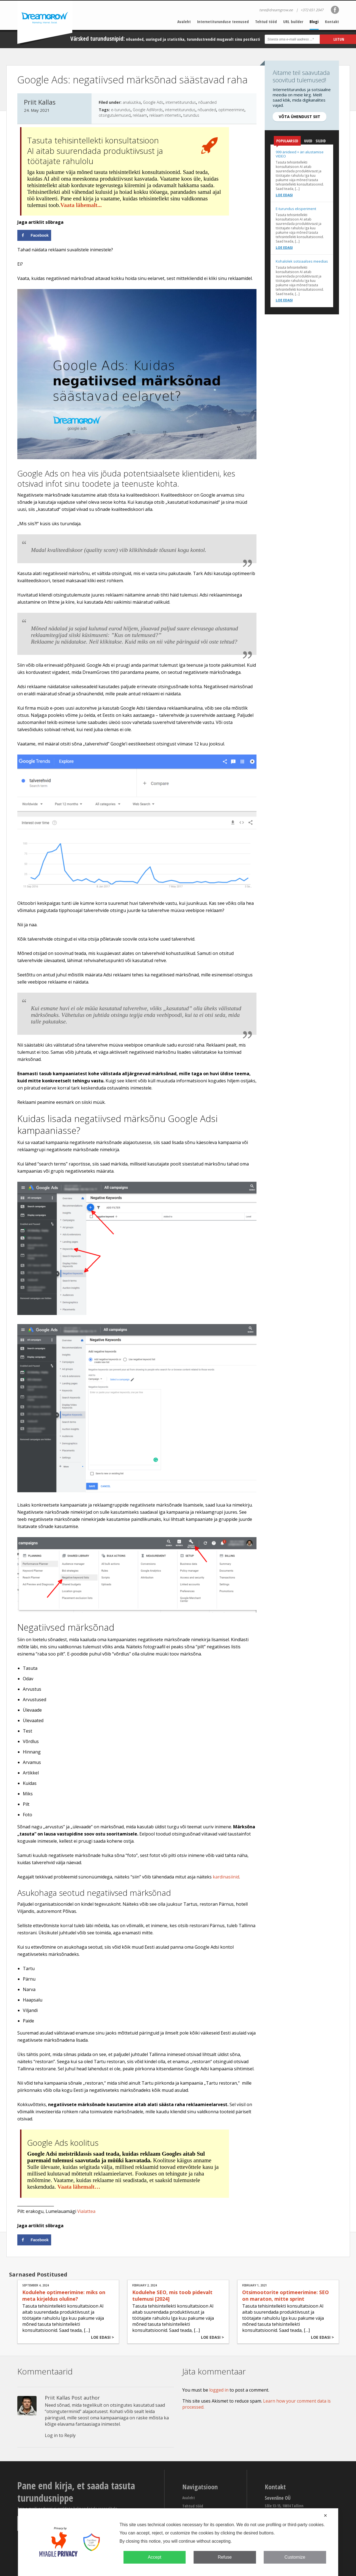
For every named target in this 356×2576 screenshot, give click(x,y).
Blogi (314, 21)
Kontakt (332, 21)
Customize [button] (295, 2557)
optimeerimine (231, 109)
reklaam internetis (165, 115)
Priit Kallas (57, 2397)
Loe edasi (284, 195)
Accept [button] (154, 2557)
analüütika (132, 102)
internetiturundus (180, 102)
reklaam (140, 115)
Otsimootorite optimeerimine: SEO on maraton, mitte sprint (285, 2295)
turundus (191, 115)
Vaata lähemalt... (81, 205)
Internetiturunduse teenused (223, 21)
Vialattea (86, 2211)
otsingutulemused (115, 115)
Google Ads (153, 102)
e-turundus (121, 109)
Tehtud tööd (266, 21)
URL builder (293, 21)
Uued (308, 140)
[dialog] (178, 2542)
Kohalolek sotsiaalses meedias (302, 261)
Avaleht (184, 21)
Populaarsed (287, 142)
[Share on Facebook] (34, 235)
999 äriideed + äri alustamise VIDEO (300, 154)
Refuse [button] (225, 2557)
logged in (218, 2390)
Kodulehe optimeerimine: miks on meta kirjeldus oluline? (63, 2295)
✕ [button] (325, 2515)
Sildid (321, 140)
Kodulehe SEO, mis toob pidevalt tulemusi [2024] (172, 2295)
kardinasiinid (226, 1877)
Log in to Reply (60, 2435)
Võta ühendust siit (299, 116)
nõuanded (207, 102)
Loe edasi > (102, 2337)
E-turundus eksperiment (296, 208)
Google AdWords (148, 109)
